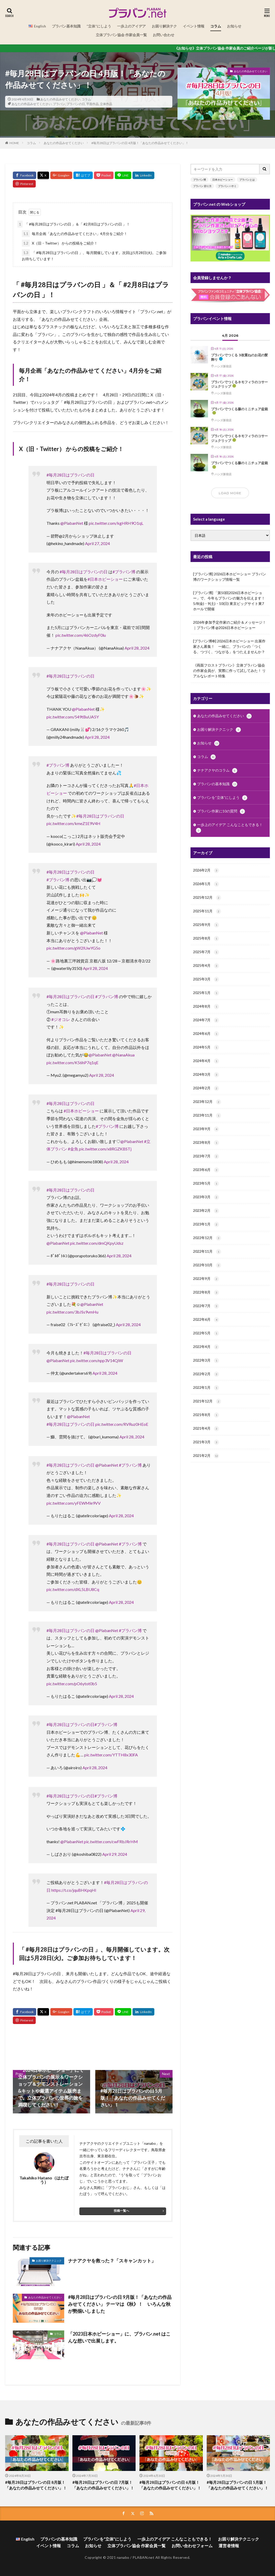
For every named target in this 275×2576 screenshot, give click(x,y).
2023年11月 (207, 1115)
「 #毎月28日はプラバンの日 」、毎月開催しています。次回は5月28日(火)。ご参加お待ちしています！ (94, 255)
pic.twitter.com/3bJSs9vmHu (72, 1311)
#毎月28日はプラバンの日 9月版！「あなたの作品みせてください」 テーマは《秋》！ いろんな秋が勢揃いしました (120, 2304)
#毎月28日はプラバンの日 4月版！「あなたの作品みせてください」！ (139, 143)
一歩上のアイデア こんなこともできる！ (229, 827)
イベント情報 (193, 26)
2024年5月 (206, 1047)
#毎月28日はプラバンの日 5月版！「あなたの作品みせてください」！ (237, 2485)
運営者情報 (229, 2545)
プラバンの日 (76, 104)
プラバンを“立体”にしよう (222, 797)
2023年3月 (206, 1197)
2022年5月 (206, 1333)
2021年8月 (206, 1415)
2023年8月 (206, 1142)
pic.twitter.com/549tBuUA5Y (72, 716)
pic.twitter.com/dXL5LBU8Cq (72, 1589)
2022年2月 (206, 1374)
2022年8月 (206, 1292)
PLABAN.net (143, 2557)
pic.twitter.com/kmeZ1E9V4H (73, 823)
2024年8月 (206, 1006)
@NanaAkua (123, 1054)
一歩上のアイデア (131, 26)
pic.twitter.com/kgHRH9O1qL (116, 523)
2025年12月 (207, 897)
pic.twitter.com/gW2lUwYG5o (73, 947)
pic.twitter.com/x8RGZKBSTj (105, 1148)
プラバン (59, 104)
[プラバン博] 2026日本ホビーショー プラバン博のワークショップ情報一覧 (229, 577)
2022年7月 (206, 1306)
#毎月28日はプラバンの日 (70, 474)
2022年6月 (206, 1319)
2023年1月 (206, 1224)
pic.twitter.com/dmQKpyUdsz (97, 1243)
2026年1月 (206, 884)
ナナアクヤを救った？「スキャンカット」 (112, 2260)
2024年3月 (206, 1074)
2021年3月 (206, 1442)
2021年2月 (206, 1455)
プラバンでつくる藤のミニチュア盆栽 (239, 409)
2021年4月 (206, 1428)
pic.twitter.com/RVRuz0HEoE (121, 1424)
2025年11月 (207, 911)
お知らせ (234, 26)
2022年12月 (207, 1238)
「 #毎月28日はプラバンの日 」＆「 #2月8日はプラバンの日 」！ (73, 224)
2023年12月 (207, 1101)
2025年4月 (206, 965)
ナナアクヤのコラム (217, 770)
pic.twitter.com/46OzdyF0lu (80, 635)
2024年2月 (206, 1088)
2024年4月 (206, 1061)
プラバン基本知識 (66, 26)
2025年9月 (206, 925)
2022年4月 (206, 1347)
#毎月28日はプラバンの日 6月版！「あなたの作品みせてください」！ (170, 2485)
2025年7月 (206, 952)
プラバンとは (247, 179)
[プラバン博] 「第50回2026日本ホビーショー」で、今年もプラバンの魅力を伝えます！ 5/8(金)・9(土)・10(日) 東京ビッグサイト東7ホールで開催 (229, 601)
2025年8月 (206, 938)
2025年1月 (206, 993)
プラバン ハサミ (227, 186)
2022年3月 (206, 1360)
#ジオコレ (60, 1019)
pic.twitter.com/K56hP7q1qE (72, 1062)
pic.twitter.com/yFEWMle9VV (73, 1503)
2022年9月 (206, 1278)
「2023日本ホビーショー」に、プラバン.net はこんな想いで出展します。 (119, 2337)
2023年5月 (206, 1183)
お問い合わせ (163, 35)
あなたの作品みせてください (60, 99)
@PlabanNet (71, 523)
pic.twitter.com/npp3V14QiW (96, 1360)
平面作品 (92, 104)
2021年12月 (207, 1401)
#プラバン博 (123, 571)
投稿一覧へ (121, 2211)
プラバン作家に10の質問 (221, 811)
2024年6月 (206, 1033)
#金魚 (73, 1148)
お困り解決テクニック (49, 2260)
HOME (14, 143)
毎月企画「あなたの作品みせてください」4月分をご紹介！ (74, 233)
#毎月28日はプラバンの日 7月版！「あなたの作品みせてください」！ (103, 2485)
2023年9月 (206, 1129)
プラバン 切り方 (202, 186)
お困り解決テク (164, 26)
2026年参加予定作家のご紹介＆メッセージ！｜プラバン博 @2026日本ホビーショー (229, 625)
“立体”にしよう (99, 26)
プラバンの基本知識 (217, 784)
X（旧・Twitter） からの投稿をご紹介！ (60, 243)
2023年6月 (206, 1170)
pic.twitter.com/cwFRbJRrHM (111, 1841)
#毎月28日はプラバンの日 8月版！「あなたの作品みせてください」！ (36, 2485)
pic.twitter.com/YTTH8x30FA (111, 1754)
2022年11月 (207, 1251)
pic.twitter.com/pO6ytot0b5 (71, 1683)
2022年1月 (206, 1387)
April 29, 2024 (114, 1854)
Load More (230, 493)
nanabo (123, 2557)
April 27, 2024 (97, 543)
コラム (215, 26)
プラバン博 (199, 179)
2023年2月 (206, 1210)
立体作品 (106, 104)
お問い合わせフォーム (192, 2545)
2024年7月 (206, 1020)
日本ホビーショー (222, 179)
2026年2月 (206, 870)
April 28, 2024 (137, 647)
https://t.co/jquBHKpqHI (73, 1890)
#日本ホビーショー (105, 579)
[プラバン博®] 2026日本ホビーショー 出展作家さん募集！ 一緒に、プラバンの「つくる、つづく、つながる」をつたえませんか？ (229, 646)
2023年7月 (206, 1156)
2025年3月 (206, 979)
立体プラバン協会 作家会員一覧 (121, 35)
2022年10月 (207, 1265)
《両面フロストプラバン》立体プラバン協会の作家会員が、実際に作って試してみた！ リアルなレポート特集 (229, 670)
